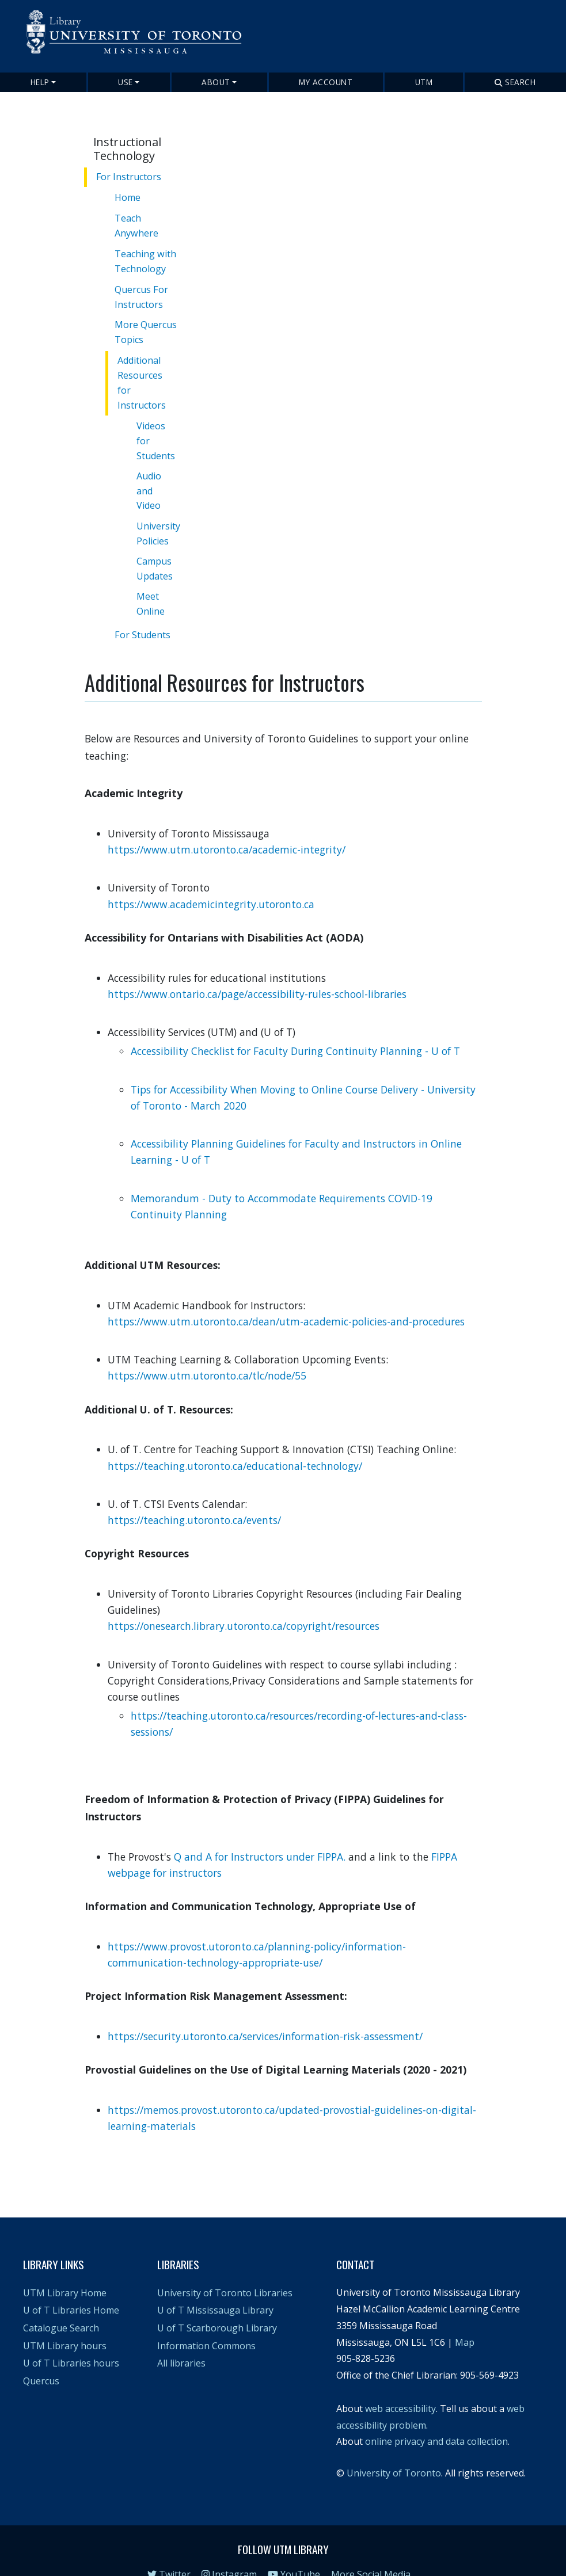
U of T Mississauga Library (215, 2286)
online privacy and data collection (436, 2417)
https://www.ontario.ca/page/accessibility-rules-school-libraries (257, 970)
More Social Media (371, 2550)
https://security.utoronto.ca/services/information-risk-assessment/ (265, 2012)
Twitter (169, 2550)
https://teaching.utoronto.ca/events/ (194, 1496)
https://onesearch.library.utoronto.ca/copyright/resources (243, 1602)
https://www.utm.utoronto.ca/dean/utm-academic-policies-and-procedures (288, 1297)
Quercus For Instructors (142, 296)
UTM (424, 82)
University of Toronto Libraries (225, 2268)
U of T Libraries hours (71, 2339)
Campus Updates (157, 551)
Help (40, 82)
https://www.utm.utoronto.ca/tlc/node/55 (207, 1352)
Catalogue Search (61, 2303)
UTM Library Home (65, 2268)
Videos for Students (158, 423)
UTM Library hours (65, 2321)
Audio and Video (151, 473)
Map (464, 2318)
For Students (144, 614)
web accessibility (400, 2384)
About (216, 82)
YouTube (294, 2550)
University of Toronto (394, 2449)
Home (129, 197)
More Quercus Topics (147, 331)
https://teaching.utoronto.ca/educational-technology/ (235, 1442)
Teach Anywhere (137, 225)
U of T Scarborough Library (217, 2303)
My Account (325, 82)
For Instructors (128, 176)
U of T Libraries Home (71, 2286)
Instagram (229, 2550)
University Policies (161, 515)
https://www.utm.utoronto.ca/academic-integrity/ (226, 825)
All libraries (181, 2339)
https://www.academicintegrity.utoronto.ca (211, 880)
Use (125, 82)
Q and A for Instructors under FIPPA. (259, 1832)
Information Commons (206, 2321)
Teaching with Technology (146, 260)
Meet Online (153, 586)
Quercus (41, 2356)
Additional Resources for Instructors (149, 373)
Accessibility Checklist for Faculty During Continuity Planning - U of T (295, 1027)
